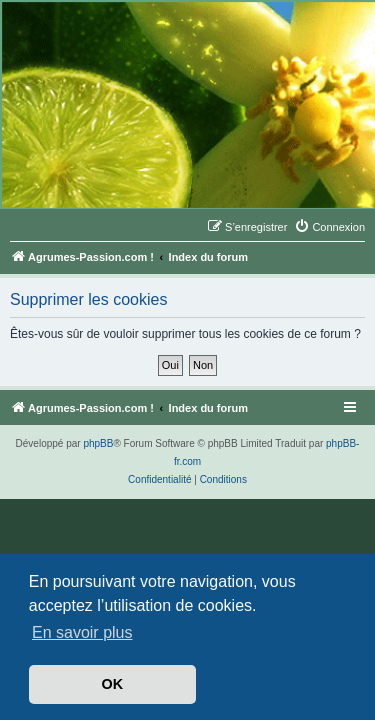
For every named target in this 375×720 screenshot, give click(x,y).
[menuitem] (329, 227)
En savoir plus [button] (82, 632)
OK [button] (113, 684)
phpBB (98, 443)
